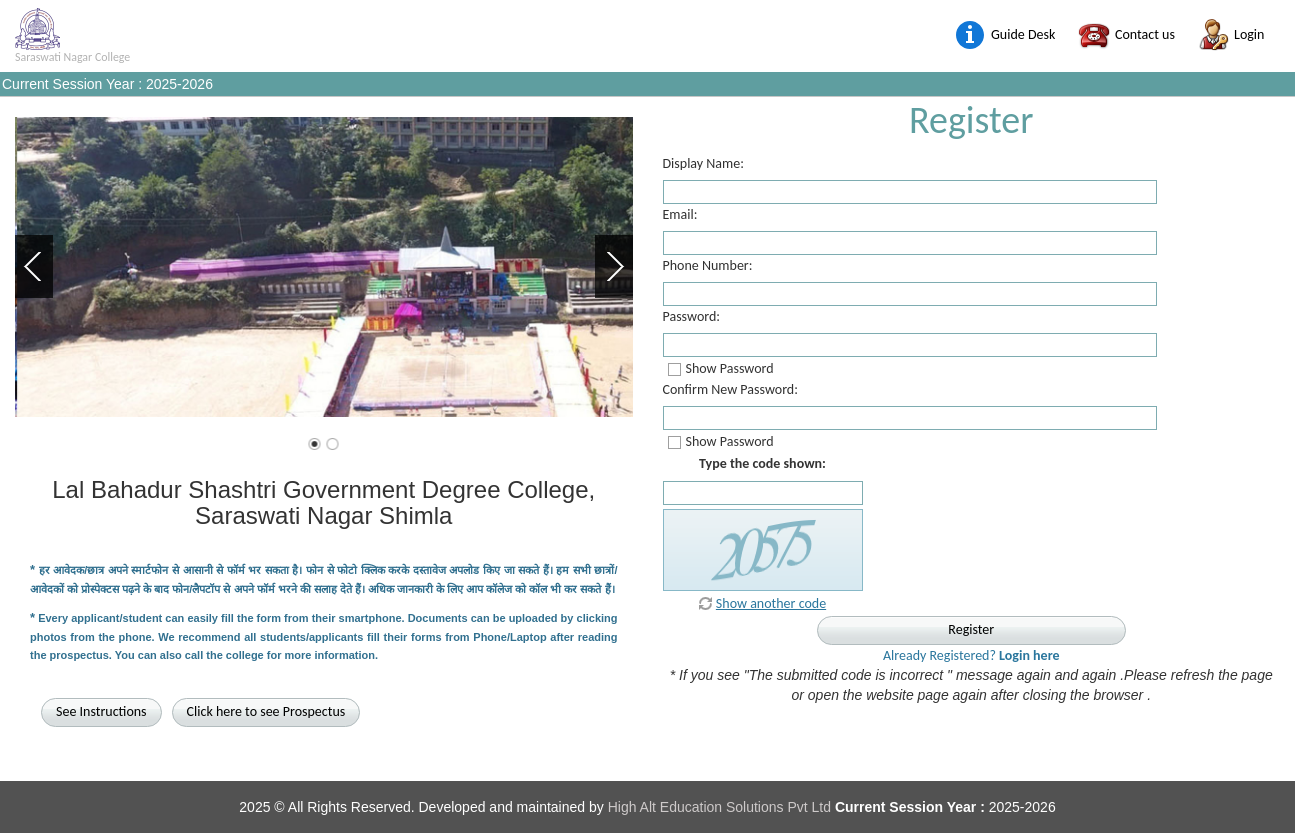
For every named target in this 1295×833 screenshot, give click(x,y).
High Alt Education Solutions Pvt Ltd (721, 807)
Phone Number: (708, 266)
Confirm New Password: (730, 390)
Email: (680, 215)
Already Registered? (971, 655)
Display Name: (703, 164)
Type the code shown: (762, 463)
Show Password (730, 368)
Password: (692, 317)
